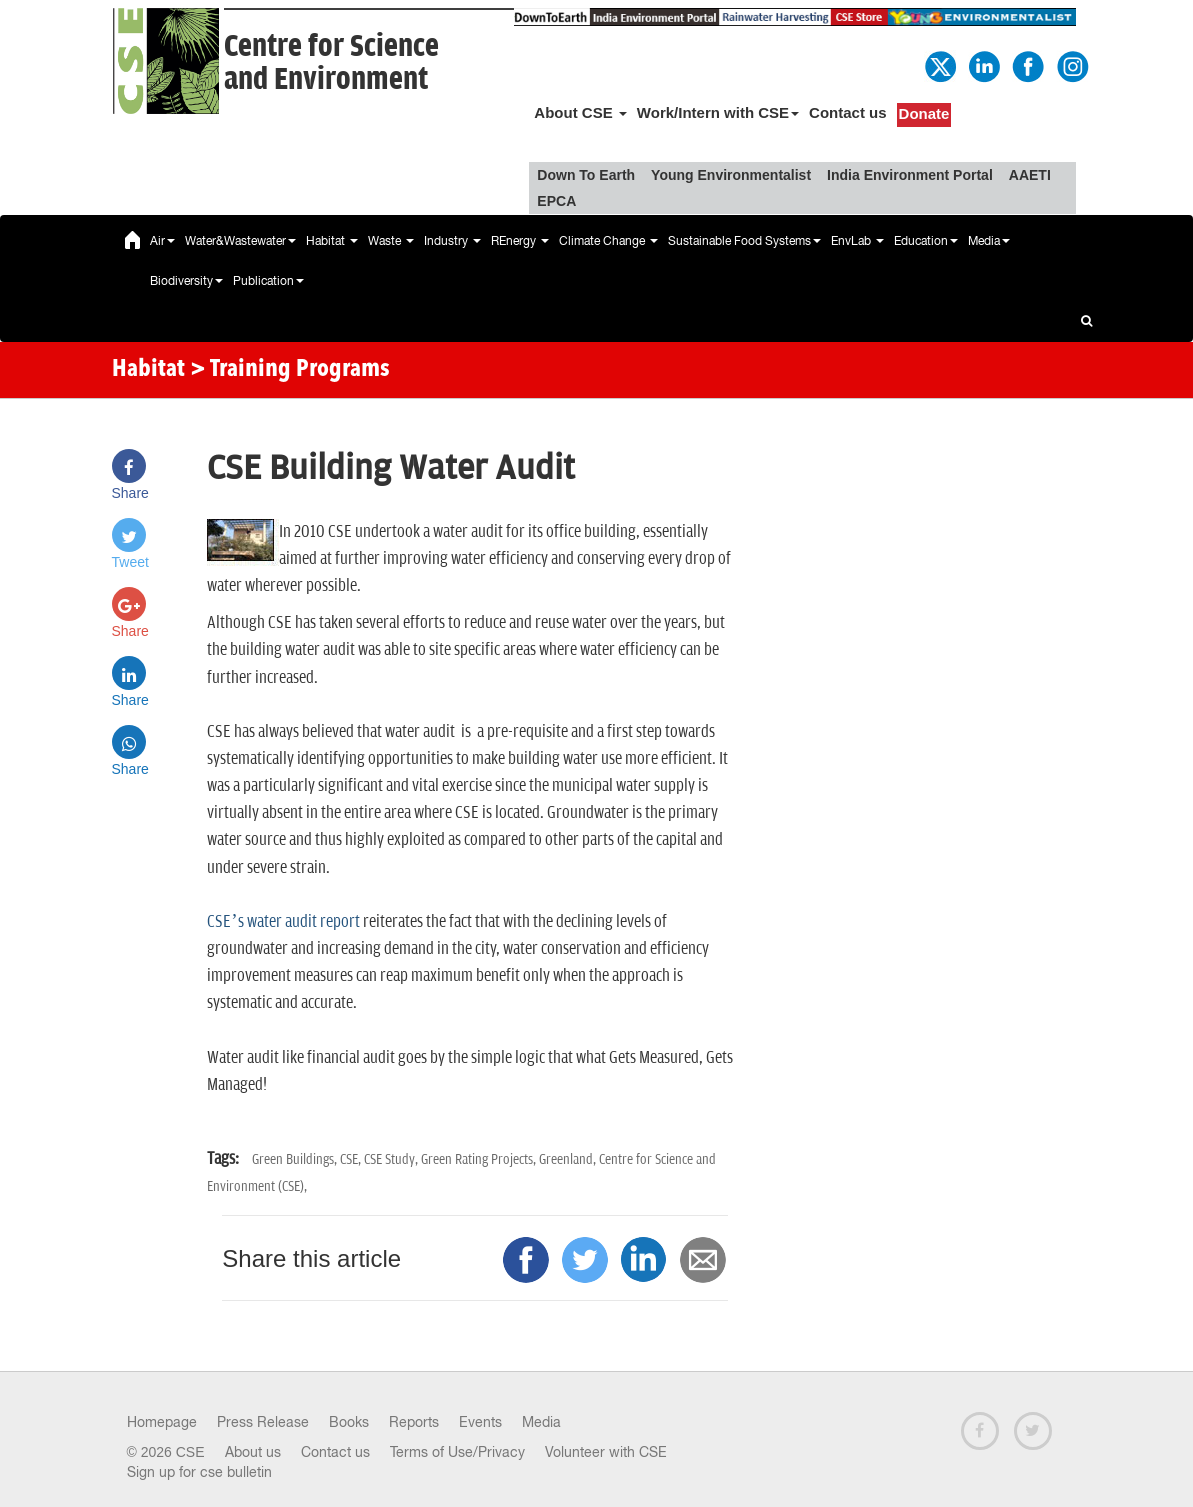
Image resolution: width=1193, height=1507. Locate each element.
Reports (414, 1422)
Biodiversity (186, 281)
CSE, (352, 1159)
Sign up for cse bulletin (199, 1472)
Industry (452, 241)
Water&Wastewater (240, 241)
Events (480, 1422)
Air (162, 241)
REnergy (520, 241)
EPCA (556, 201)
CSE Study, (392, 1159)
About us (253, 1452)
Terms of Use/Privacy (457, 1452)
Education (926, 241)
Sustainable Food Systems (744, 241)
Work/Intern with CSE (718, 112)
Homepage (162, 1422)
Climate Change (608, 241)
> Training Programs (290, 370)
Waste (391, 241)
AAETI (1030, 175)
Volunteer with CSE (606, 1452)
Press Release (263, 1422)
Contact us (848, 112)
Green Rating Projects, (480, 1159)
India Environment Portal (910, 175)
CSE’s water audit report (283, 922)
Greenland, (569, 1159)
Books (349, 1422)
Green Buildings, (296, 1159)
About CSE (580, 112)
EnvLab (857, 241)
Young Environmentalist (731, 175)
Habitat (332, 241)
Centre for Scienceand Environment (331, 63)
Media (989, 241)
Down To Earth (586, 175)
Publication (268, 281)
